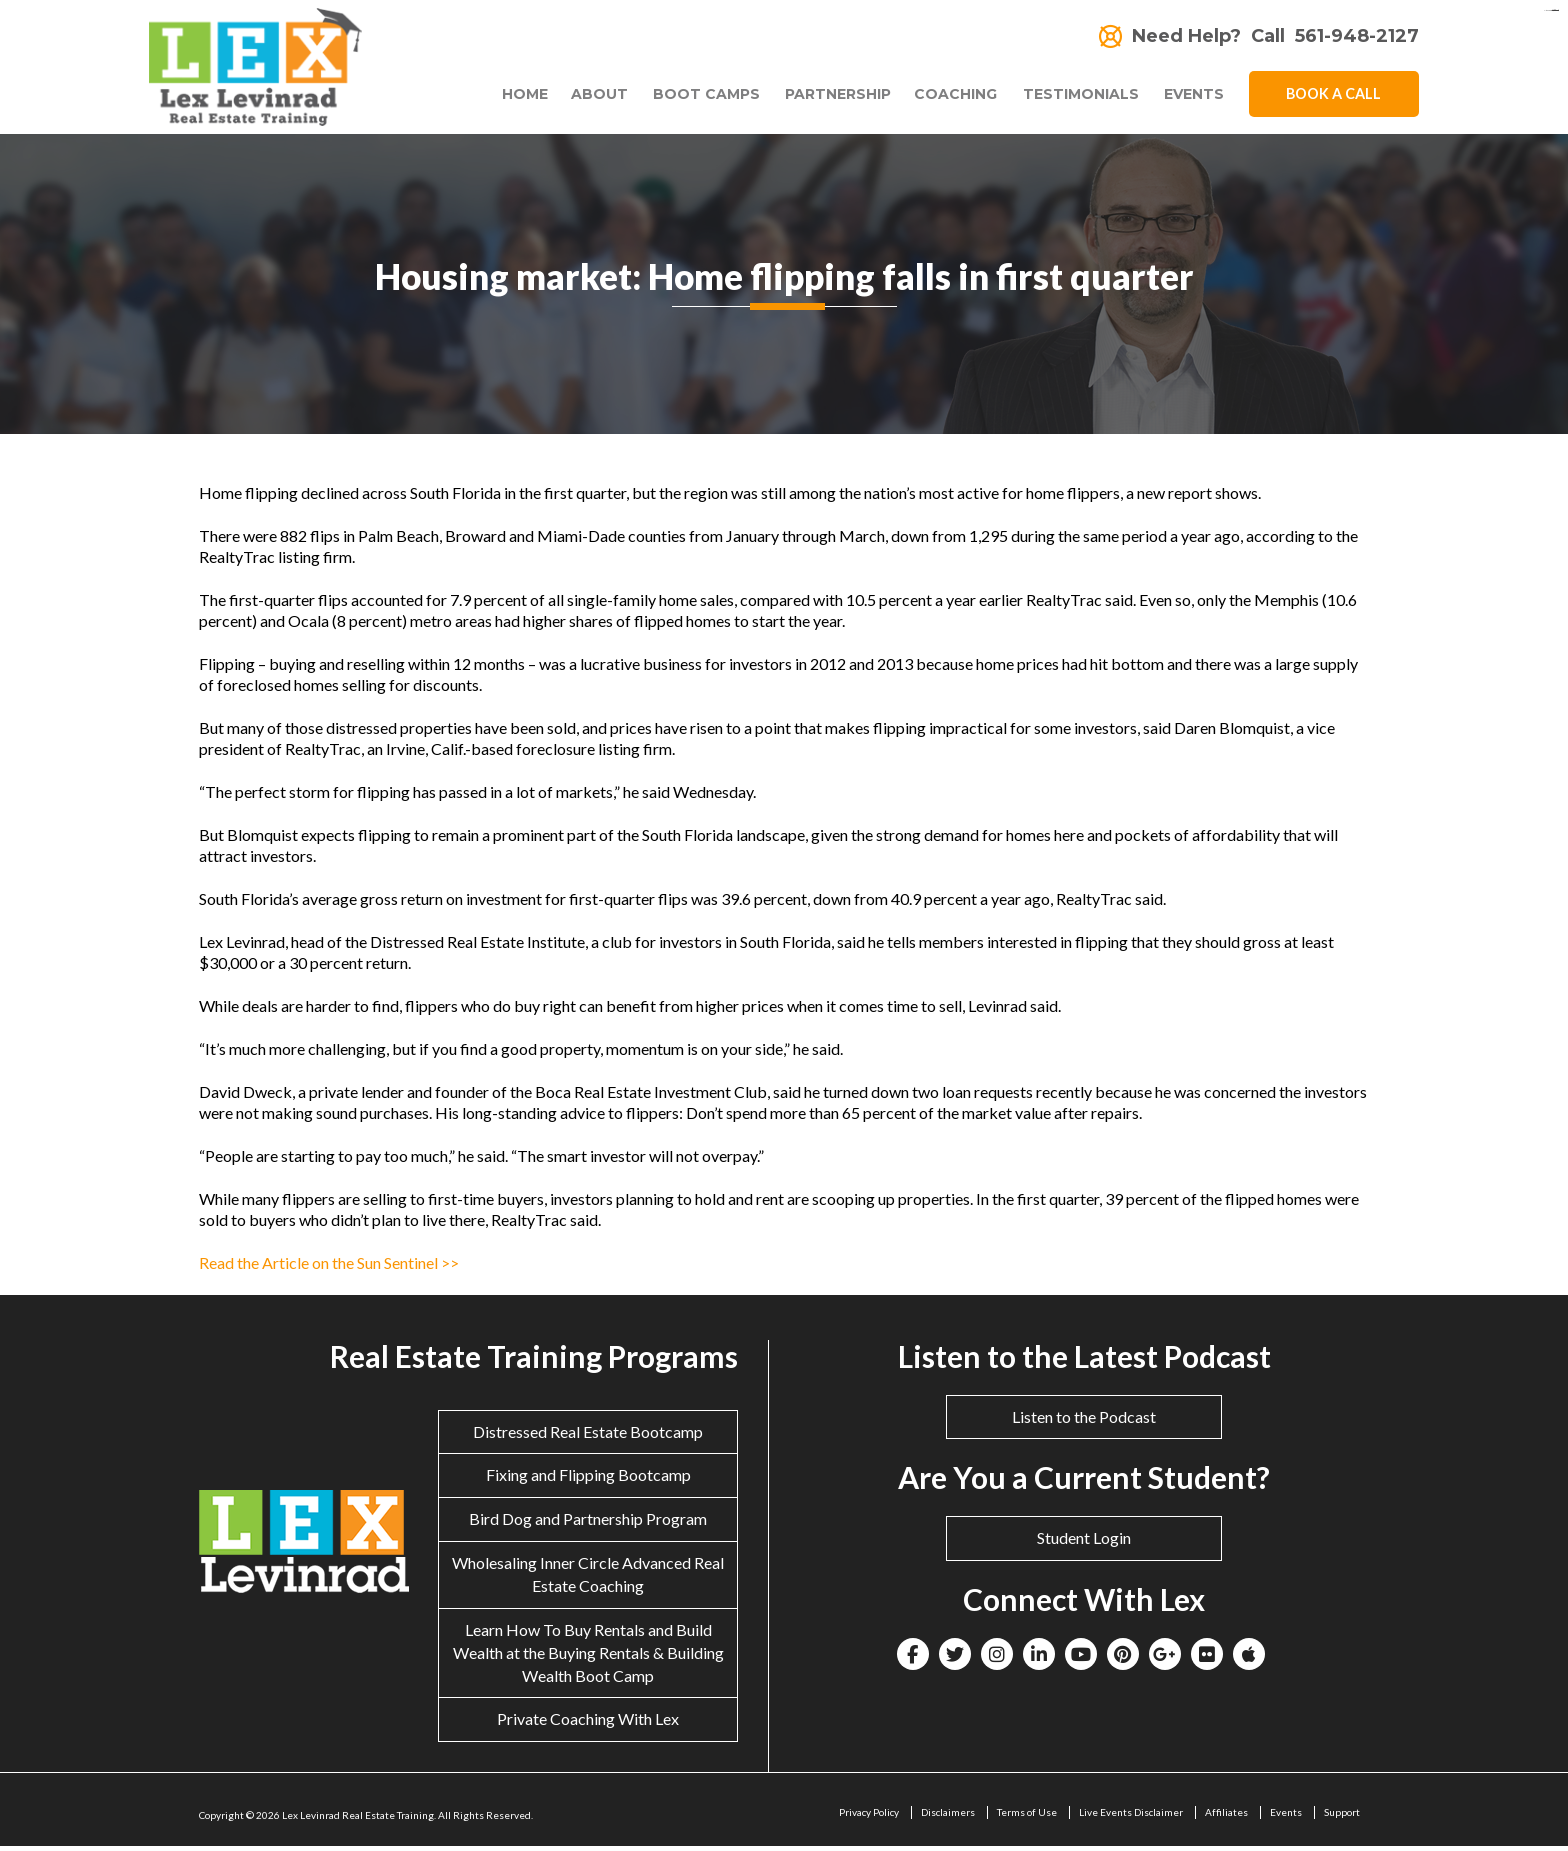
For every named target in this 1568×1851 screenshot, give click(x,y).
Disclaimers (948, 1817)
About (576, 98)
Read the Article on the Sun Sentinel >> (329, 1266)
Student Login (1084, 1542)
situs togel (1555, 10)
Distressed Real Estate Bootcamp (588, 1435)
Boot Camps (689, 98)
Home (502, 98)
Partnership (827, 98)
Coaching (944, 98)
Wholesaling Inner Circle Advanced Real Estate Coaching (588, 1579)
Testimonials (1075, 98)
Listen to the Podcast (1084, 1420)
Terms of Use (1027, 1817)
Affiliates (1226, 1817)
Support (1342, 1817)
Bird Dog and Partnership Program (588, 1523)
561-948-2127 (1357, 36)
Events (1194, 98)
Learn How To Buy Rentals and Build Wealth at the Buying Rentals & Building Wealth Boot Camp (588, 1656)
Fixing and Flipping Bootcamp (588, 1479)
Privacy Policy (869, 1817)
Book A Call (1334, 97)
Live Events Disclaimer (1131, 1817)
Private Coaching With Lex (588, 1723)
